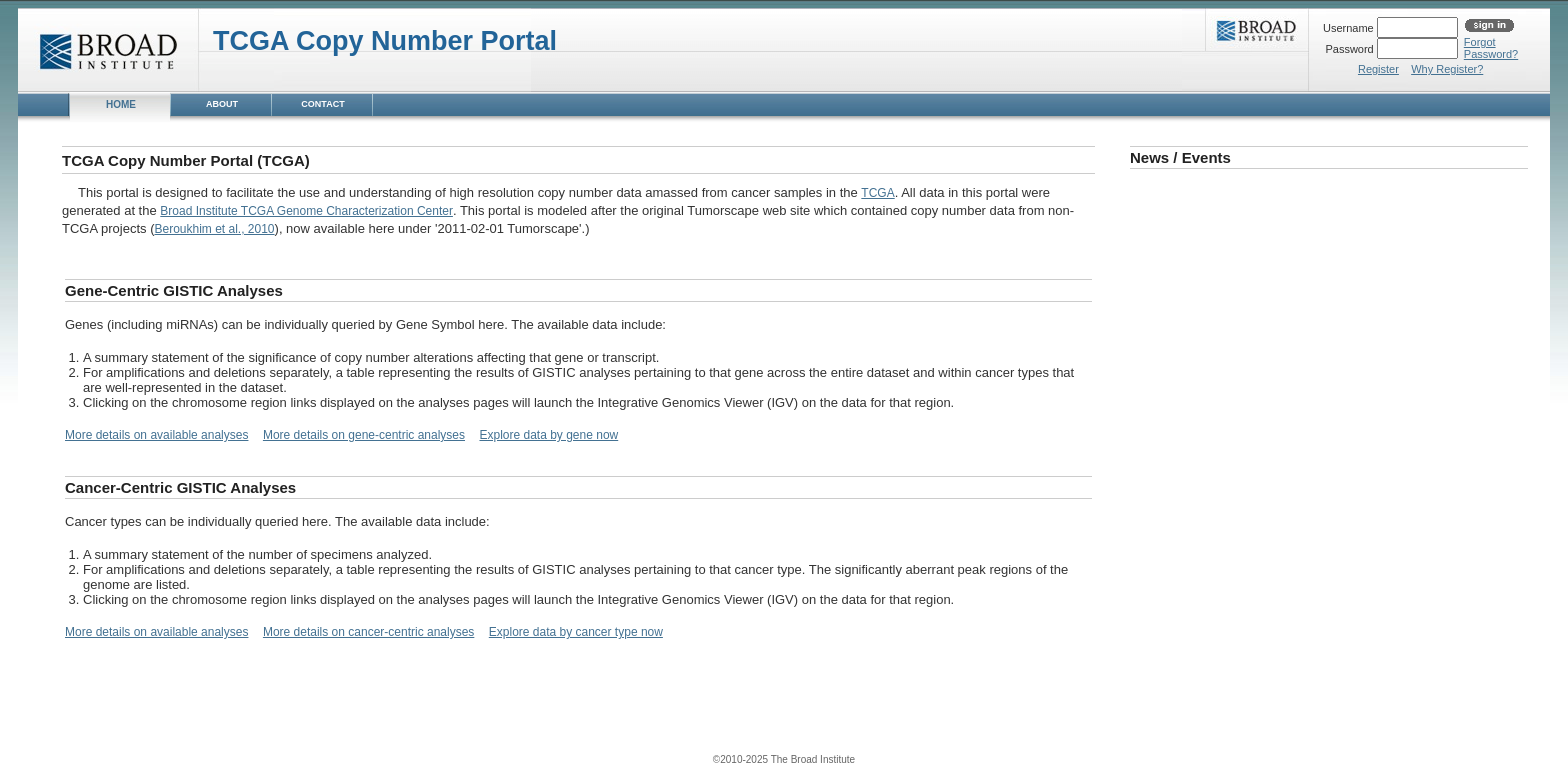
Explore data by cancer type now (576, 632)
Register (1378, 69)
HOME (121, 104)
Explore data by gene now (548, 435)
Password (1350, 49)
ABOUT (222, 104)
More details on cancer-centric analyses (368, 632)
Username (1350, 28)
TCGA (877, 193)
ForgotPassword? (1491, 48)
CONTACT (322, 104)
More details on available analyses (156, 435)
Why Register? (1447, 69)
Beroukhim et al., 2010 (214, 229)
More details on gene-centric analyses (364, 435)
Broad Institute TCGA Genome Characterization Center (306, 211)
